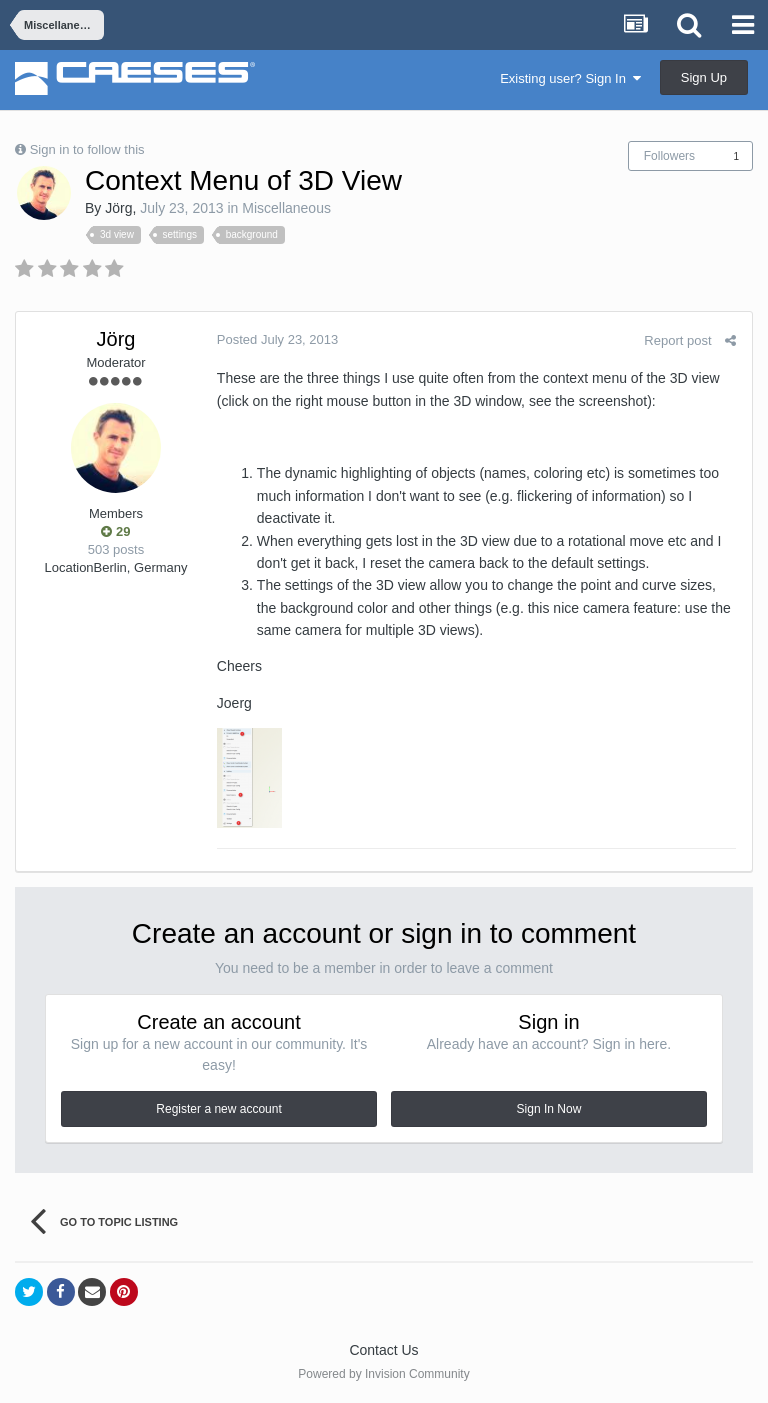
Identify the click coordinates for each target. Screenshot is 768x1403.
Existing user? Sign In (570, 78)
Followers (669, 156)
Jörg (118, 208)
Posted (276, 339)
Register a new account (218, 1109)
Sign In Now (549, 1109)
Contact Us (383, 1350)
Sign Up (704, 77)
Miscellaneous (286, 208)
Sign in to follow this (87, 149)
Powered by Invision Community (383, 1374)
